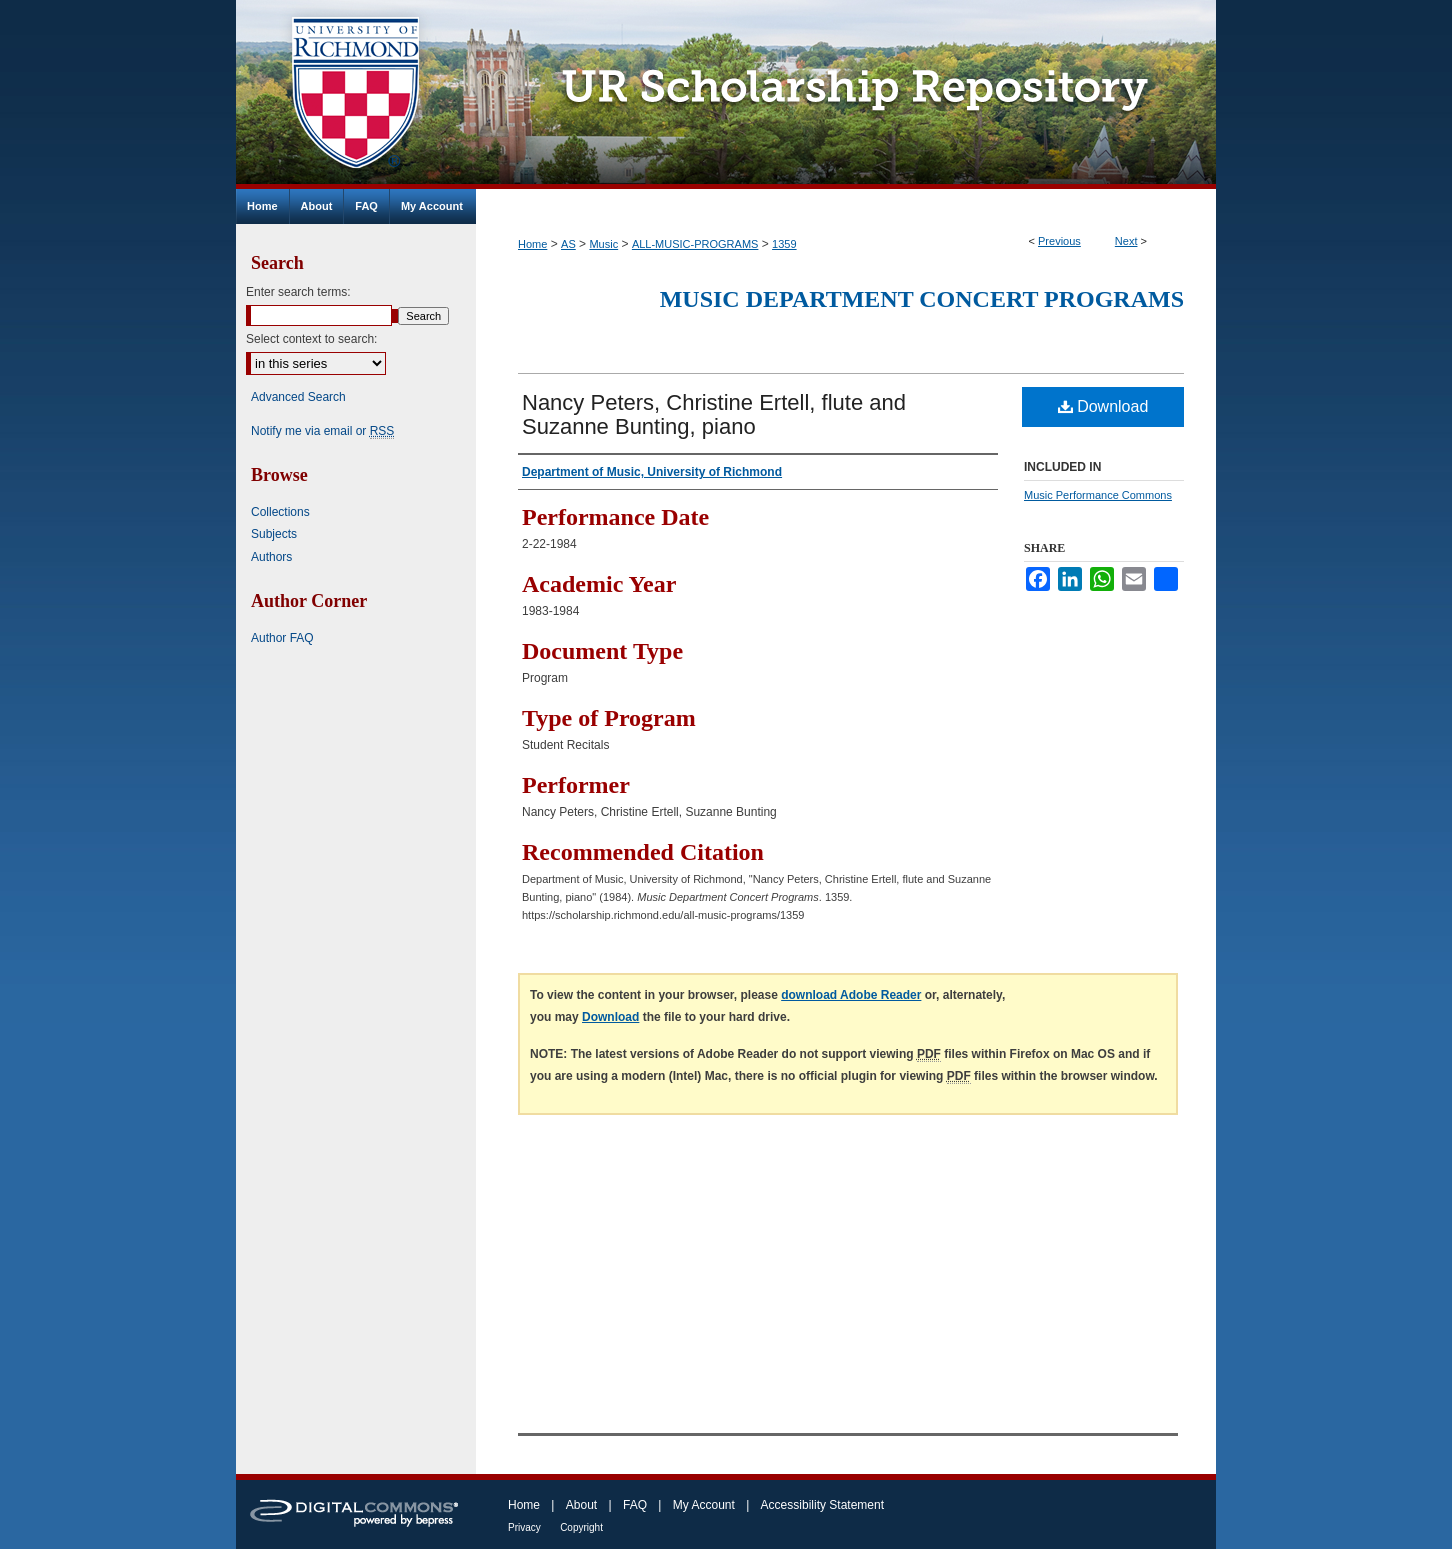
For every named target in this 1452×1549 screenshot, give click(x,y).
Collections (280, 512)
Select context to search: (311, 339)
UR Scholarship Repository (846, 94)
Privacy (524, 1527)
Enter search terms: (298, 292)
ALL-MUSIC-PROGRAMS (695, 244)
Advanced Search (298, 397)
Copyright (581, 1527)
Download (1103, 406)
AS (568, 244)
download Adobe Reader (851, 995)
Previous (1059, 241)
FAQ (635, 1505)
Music (603, 244)
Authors (271, 557)
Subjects (274, 534)
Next (1126, 241)
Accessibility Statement (822, 1505)
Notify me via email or (322, 431)
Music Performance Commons (1098, 495)
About (581, 1505)
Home (532, 244)
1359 (784, 244)
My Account (704, 1505)
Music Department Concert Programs (922, 299)
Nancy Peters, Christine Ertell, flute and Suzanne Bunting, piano (714, 414)
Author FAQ (282, 638)
